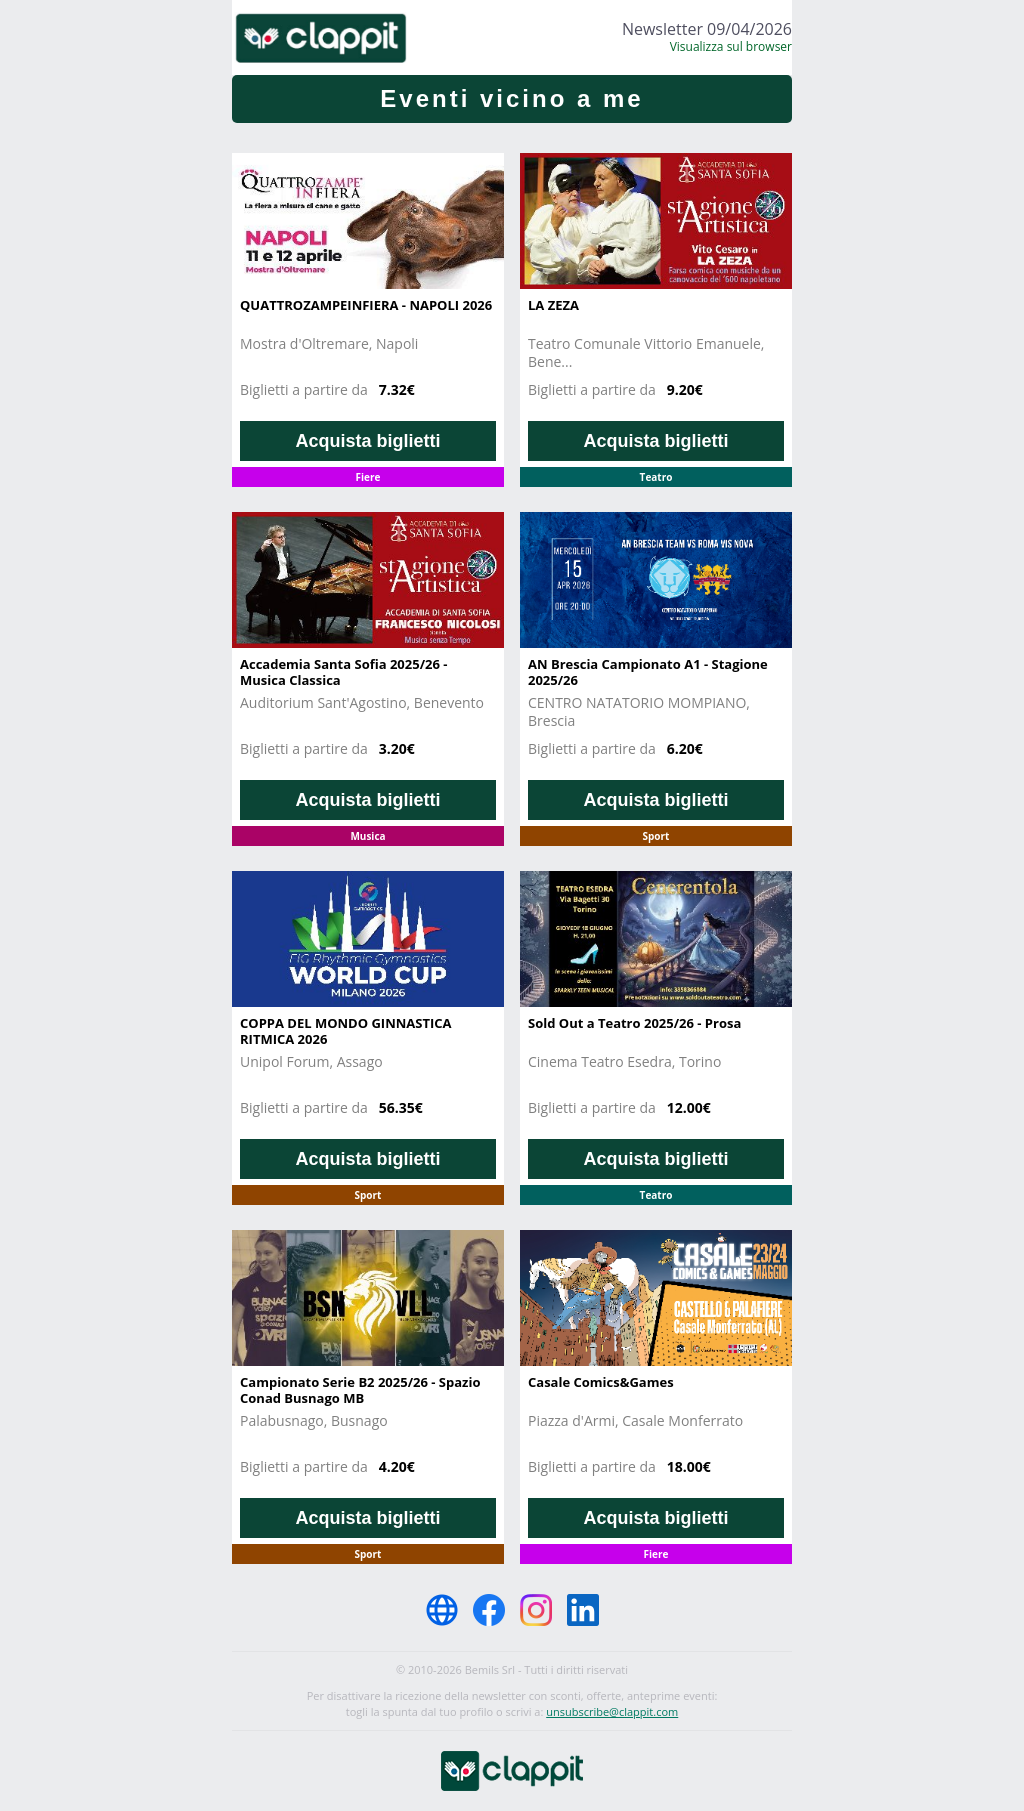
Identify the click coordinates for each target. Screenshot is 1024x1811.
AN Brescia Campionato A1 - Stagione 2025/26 (648, 672)
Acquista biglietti (367, 441)
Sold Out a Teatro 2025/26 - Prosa (634, 1023)
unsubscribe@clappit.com (612, 1711)
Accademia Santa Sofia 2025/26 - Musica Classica (343, 672)
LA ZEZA (553, 305)
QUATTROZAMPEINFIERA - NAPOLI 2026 (366, 305)
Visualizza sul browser (731, 46)
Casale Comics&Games (601, 1382)
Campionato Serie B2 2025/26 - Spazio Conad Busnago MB (360, 1390)
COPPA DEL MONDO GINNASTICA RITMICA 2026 (346, 1031)
